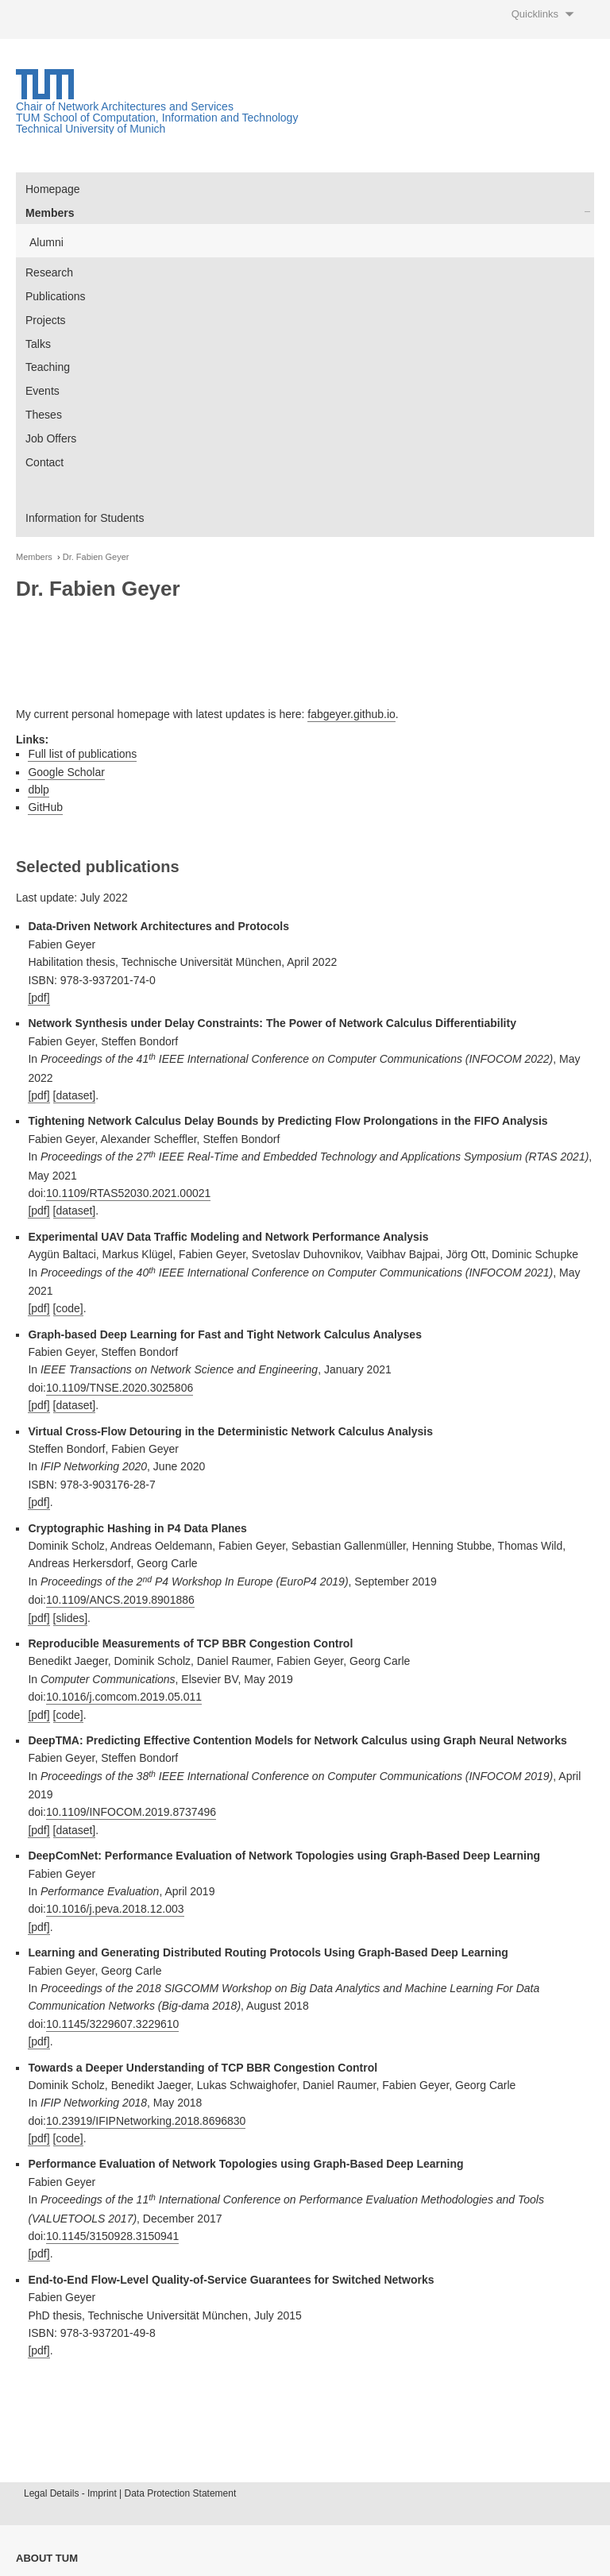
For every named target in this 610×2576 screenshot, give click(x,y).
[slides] (70, 1618)
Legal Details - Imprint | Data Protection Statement (130, 2493)
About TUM (47, 2558)
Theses (43, 414)
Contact (44, 462)
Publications (55, 296)
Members (49, 213)
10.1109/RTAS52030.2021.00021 (128, 1193)
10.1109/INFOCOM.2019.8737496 (131, 1812)
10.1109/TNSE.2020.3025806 (119, 1387)
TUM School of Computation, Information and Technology (157, 117)
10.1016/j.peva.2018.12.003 (115, 1908)
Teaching (47, 367)
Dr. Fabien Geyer (96, 557)
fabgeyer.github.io (351, 714)
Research (49, 272)
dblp (38, 789)
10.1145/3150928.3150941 (112, 2236)
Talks (38, 344)
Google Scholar (66, 772)
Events (42, 390)
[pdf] (38, 997)
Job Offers (50, 438)
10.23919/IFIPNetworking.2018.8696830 (145, 2120)
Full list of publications (82, 753)
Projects (45, 320)
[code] (68, 1308)
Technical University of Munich (90, 128)
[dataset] (74, 1095)
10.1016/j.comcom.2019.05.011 (124, 1696)
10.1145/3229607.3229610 (112, 2024)
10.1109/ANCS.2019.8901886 (120, 1599)
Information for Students (84, 518)
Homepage (52, 189)
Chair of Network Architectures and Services (125, 106)
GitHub (45, 807)
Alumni (46, 242)
